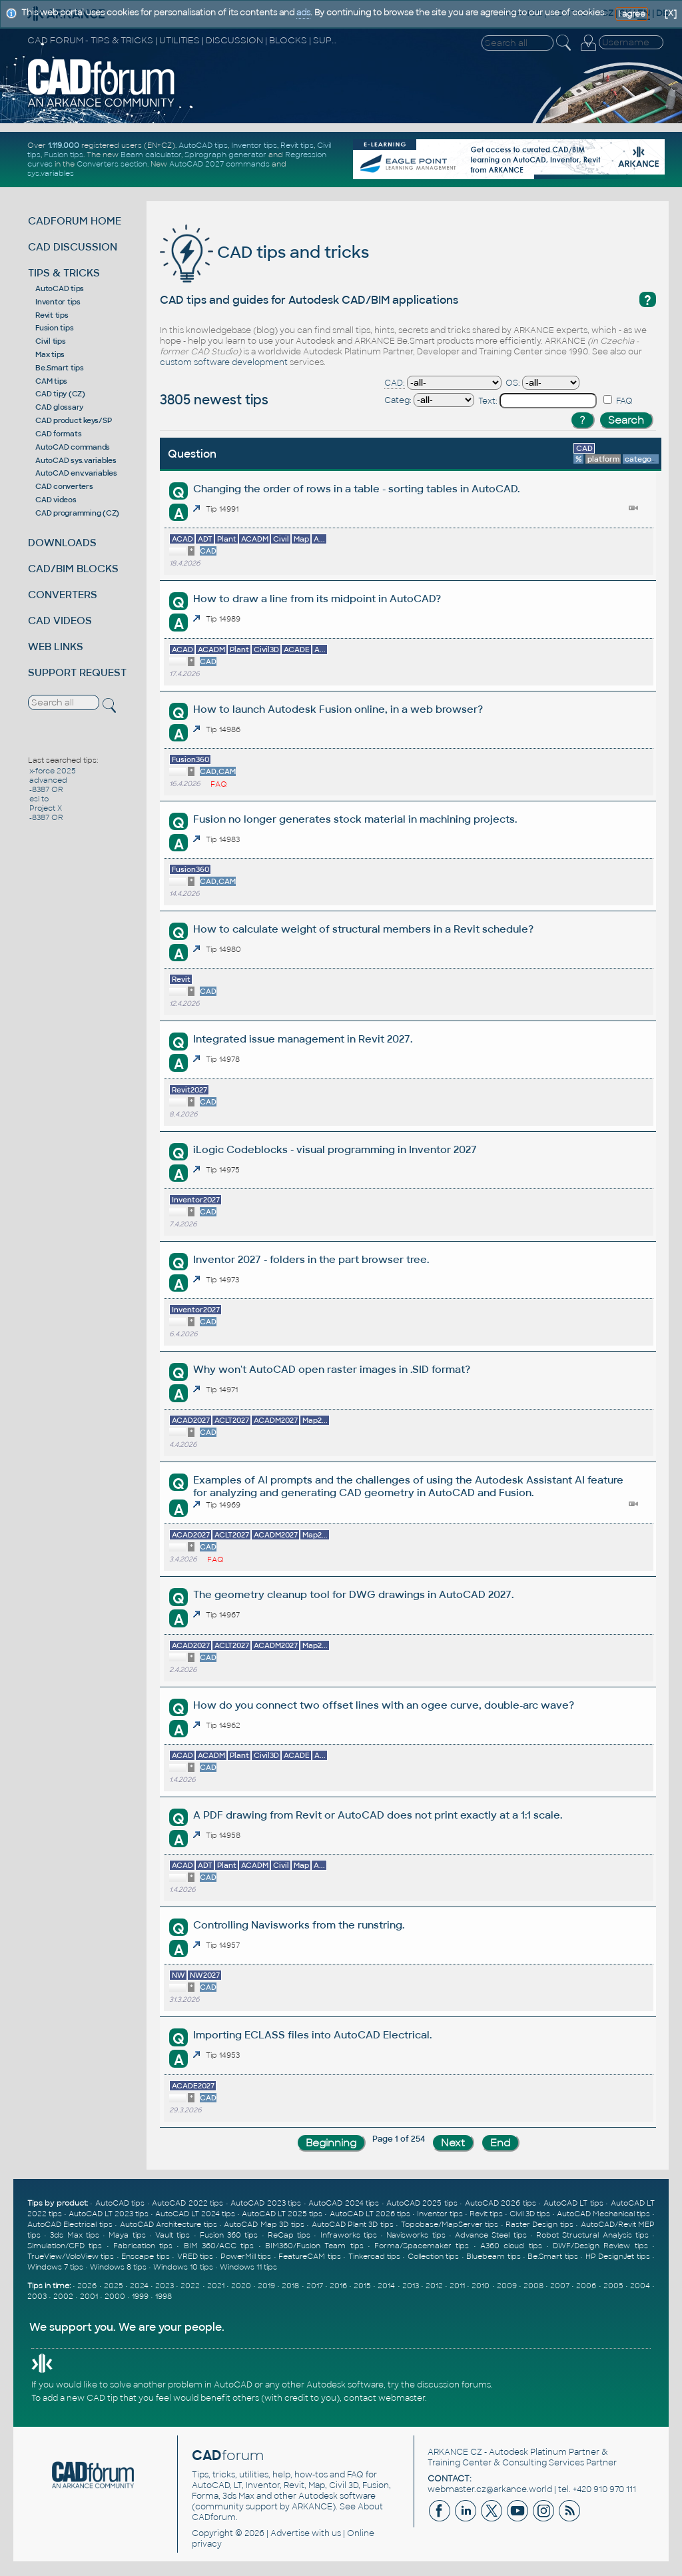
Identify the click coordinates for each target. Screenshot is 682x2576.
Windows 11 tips (248, 2267)
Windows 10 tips (183, 2267)
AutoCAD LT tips (573, 2203)
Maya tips (127, 2235)
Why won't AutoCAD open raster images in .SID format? (331, 1369)
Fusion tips (63, 154)
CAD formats (58, 433)
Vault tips (172, 2235)
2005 (613, 2285)
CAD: (394, 383)
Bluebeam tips (493, 2256)
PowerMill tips (245, 2256)
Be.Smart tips (59, 367)
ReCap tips (289, 2235)
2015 (362, 2285)
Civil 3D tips (530, 2213)
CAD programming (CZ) (77, 513)
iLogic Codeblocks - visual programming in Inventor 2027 (335, 1149)
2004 (640, 2285)
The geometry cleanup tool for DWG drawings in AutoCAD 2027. (353, 1594)
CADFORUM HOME (74, 221)
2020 (241, 2285)
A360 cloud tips (511, 2245)
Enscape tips (145, 2256)
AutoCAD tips (203, 145)
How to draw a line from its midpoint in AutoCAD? (317, 598)
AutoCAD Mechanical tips (603, 2213)
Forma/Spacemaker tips (421, 2245)
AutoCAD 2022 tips (187, 2203)
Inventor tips (254, 145)
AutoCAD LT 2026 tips (370, 2213)
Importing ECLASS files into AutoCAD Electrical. (312, 2034)
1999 (140, 2296)
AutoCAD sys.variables (76, 460)
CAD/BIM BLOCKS (73, 568)
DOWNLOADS (62, 542)
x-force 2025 (52, 770)
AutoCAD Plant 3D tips (353, 2224)
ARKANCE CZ (455, 2452)
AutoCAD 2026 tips (500, 2203)
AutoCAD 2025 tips (422, 2203)
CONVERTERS (62, 594)
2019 (266, 2285)
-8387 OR (46, 789)
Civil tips (50, 341)
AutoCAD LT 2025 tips (282, 2213)
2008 (533, 2285)
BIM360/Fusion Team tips (314, 2245)
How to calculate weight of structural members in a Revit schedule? (363, 929)
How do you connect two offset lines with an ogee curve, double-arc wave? (383, 1705)
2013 (410, 2285)
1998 (163, 2296)
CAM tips (51, 381)
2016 (338, 2285)
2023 (164, 2285)
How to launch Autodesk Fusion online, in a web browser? (338, 709)
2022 (190, 2285)
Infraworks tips (348, 2235)
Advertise (290, 2533)
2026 (87, 2285)
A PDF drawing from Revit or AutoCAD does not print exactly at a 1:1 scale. (377, 1815)
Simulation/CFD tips (64, 2245)
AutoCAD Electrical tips (70, 2224)
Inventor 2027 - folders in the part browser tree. (311, 1259)
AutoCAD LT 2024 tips (195, 2213)
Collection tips (433, 2256)
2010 (481, 2285)
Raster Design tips (539, 2224)
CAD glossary (59, 407)
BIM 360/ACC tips (219, 2245)
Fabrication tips (142, 2245)
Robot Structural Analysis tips (592, 2235)
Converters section (112, 164)
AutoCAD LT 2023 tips (109, 2213)
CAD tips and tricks (264, 252)
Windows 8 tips (118, 2267)
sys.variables (50, 173)
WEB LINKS (55, 646)
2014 (386, 2285)
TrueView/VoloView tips (70, 2256)
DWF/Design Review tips (600, 2245)
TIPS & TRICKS (64, 272)
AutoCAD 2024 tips (343, 2203)
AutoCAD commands (72, 447)
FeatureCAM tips (309, 2256)
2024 (139, 2285)
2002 (63, 2296)
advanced (48, 780)
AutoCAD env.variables (76, 473)
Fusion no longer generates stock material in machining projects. (355, 819)
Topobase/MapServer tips (449, 2224)
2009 (507, 2285)
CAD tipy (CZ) (60, 393)
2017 (314, 2285)
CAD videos (56, 499)
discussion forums (454, 2384)
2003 (37, 2296)
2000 (115, 2296)
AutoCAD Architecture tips (168, 2224)
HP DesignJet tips (617, 2256)
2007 (559, 2285)
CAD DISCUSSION (72, 246)
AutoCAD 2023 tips (265, 2203)
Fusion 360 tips (229, 2235)
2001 (89, 2296)
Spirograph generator (225, 154)
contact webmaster (384, 2398)
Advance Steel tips (491, 2235)
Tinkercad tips (374, 2256)
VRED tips (195, 2256)
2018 (290, 2285)
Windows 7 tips (55, 2267)
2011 (457, 2285)
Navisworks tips (415, 2235)
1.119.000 (63, 145)
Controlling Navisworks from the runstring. (298, 1925)
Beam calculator (151, 154)
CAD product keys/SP (73, 420)
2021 (215, 2285)
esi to (39, 798)
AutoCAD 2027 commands (219, 164)
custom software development (224, 362)
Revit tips (297, 145)
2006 (586, 2285)
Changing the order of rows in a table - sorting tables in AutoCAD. (356, 488)
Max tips (50, 354)
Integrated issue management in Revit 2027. (302, 1039)
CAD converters (64, 486)
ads (303, 12)
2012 (434, 2285)
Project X (45, 808)
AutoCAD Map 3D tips (264, 2224)
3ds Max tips (74, 2235)
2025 (113, 2285)
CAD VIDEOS (60, 620)
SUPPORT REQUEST (77, 672)
